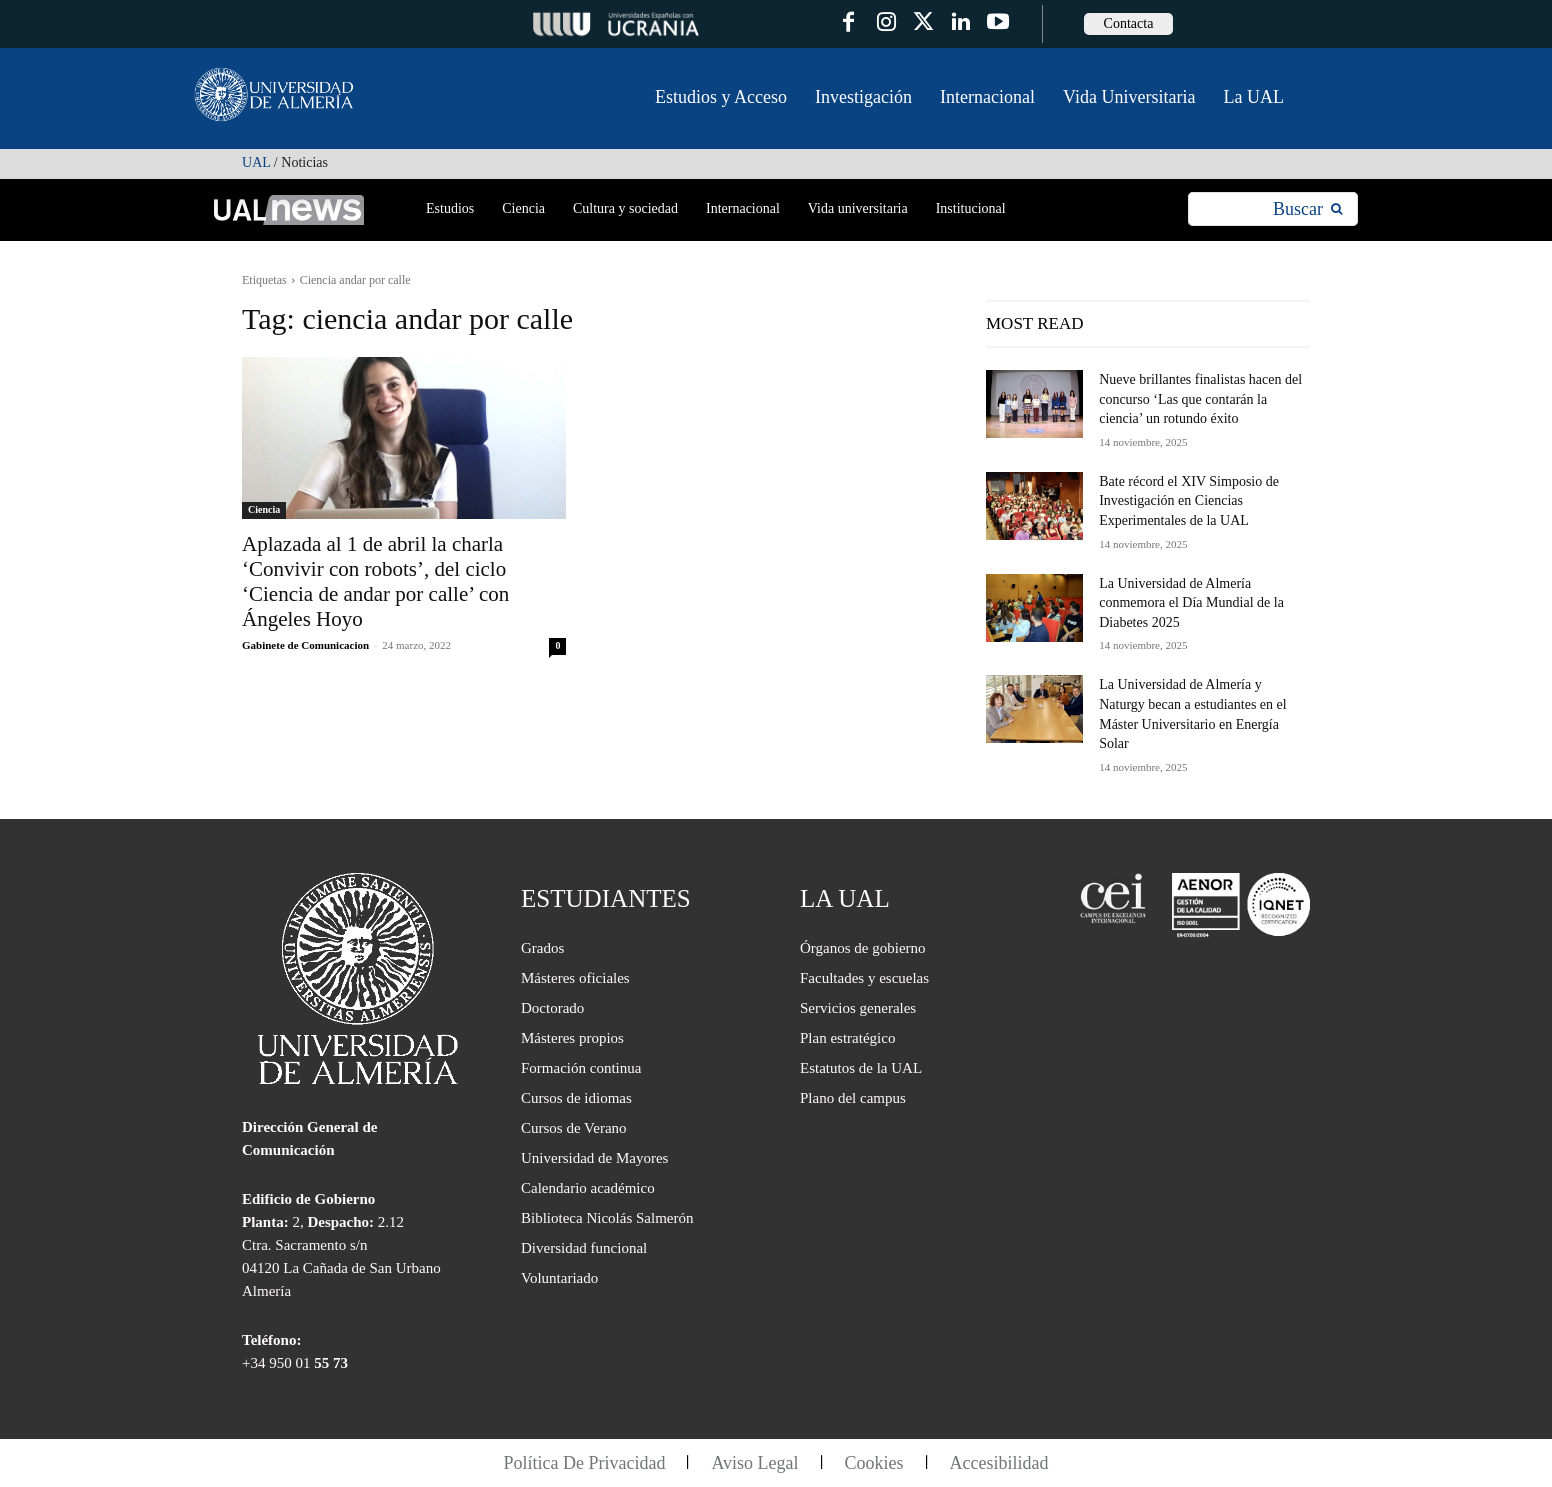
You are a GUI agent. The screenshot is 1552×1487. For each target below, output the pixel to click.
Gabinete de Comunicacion (305, 645)
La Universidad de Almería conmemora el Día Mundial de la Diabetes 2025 (1191, 603)
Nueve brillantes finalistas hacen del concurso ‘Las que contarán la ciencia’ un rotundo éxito (1200, 399)
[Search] (1307, 209)
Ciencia (264, 509)
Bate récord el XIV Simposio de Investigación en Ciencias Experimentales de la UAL (1189, 501)
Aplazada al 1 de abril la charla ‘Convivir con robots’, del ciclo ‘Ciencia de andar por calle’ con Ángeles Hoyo (375, 581)
